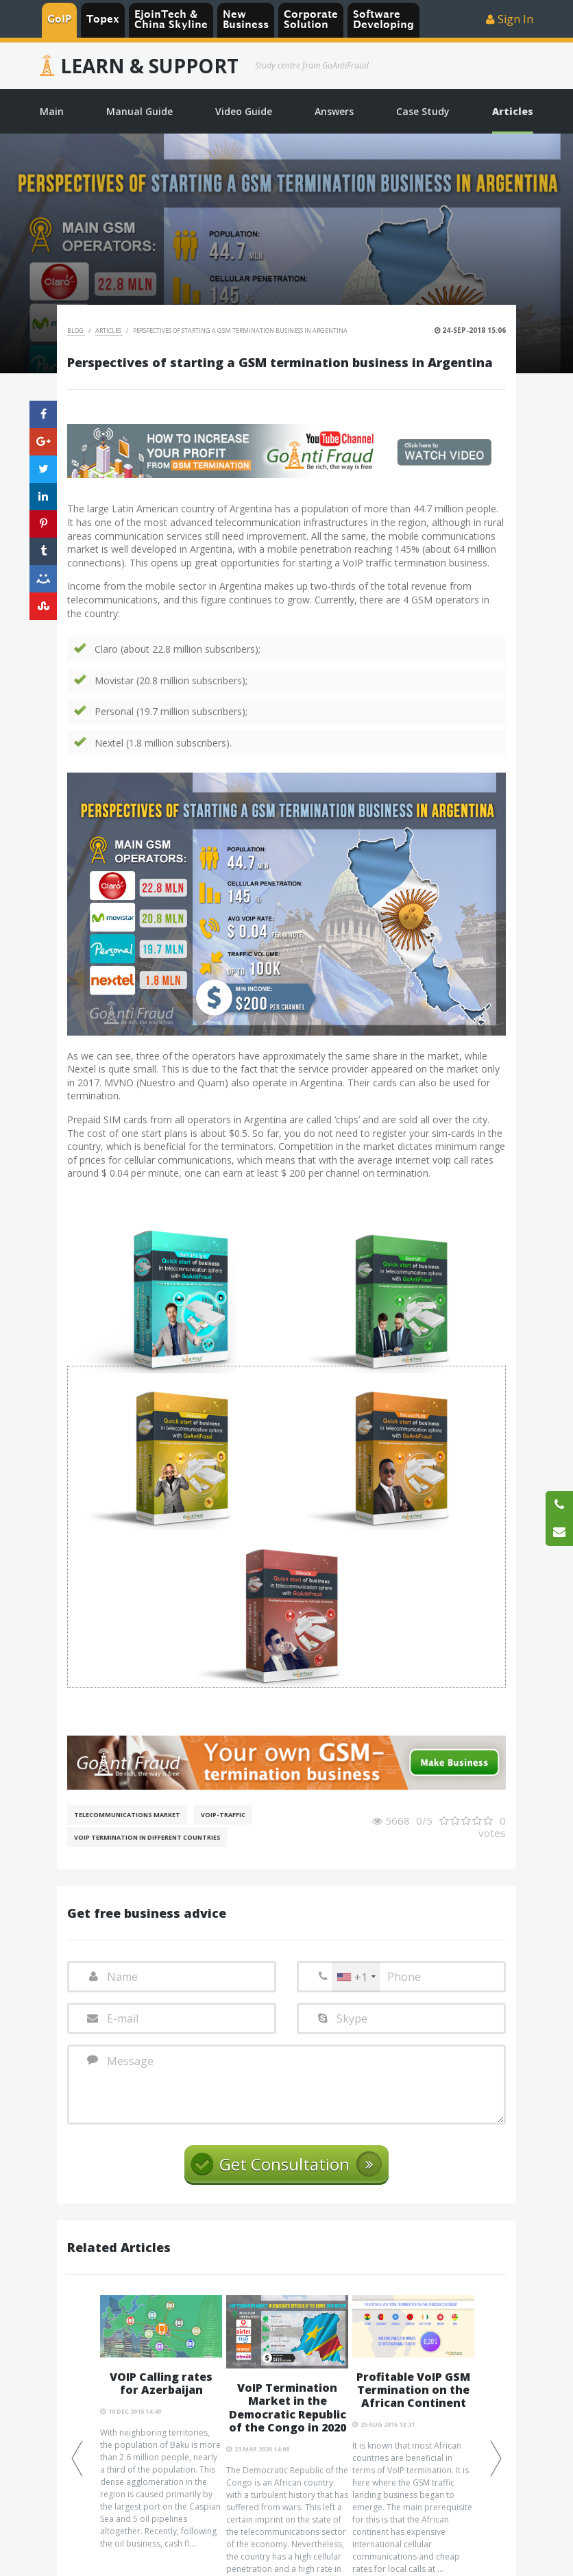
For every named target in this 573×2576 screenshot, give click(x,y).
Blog (76, 330)
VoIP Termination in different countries (147, 1837)
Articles (109, 330)
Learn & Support (149, 65)
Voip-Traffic (223, 1814)
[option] (161, 2422)
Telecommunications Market (127, 1814)
